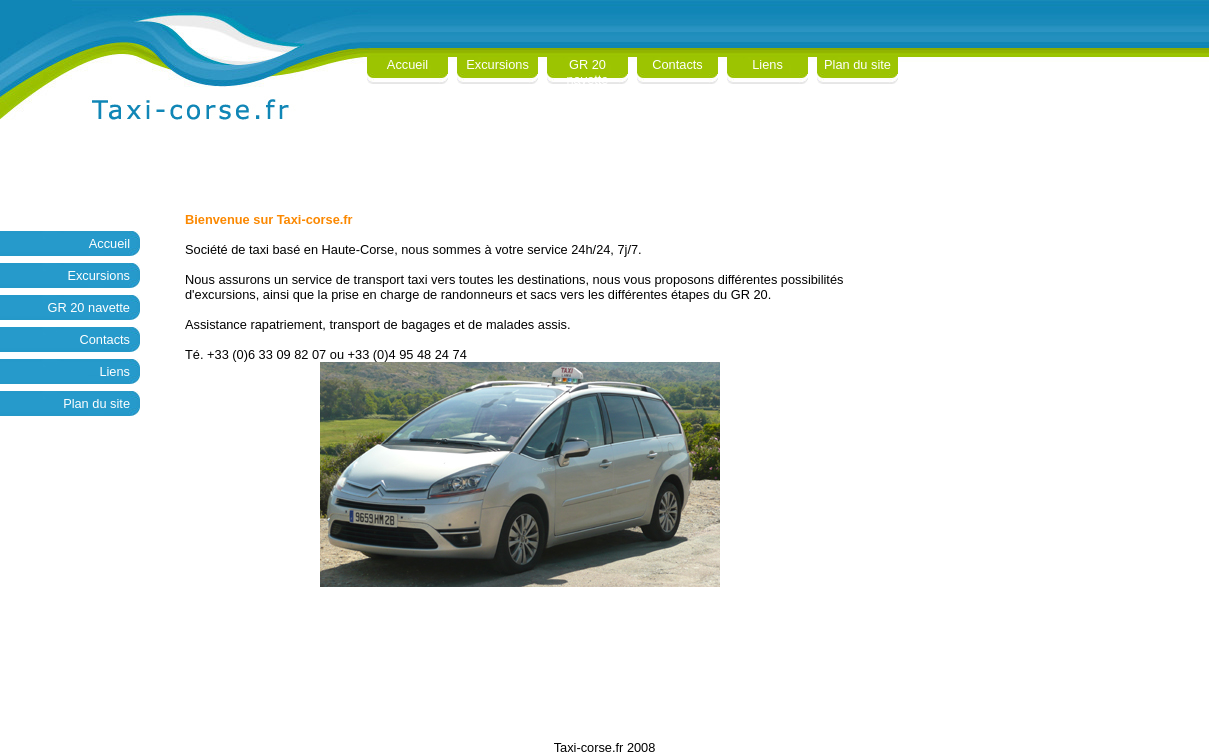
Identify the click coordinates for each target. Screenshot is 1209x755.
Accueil (407, 64)
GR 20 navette (588, 72)
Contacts (677, 64)
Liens (767, 64)
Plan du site (857, 64)
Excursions (497, 64)
